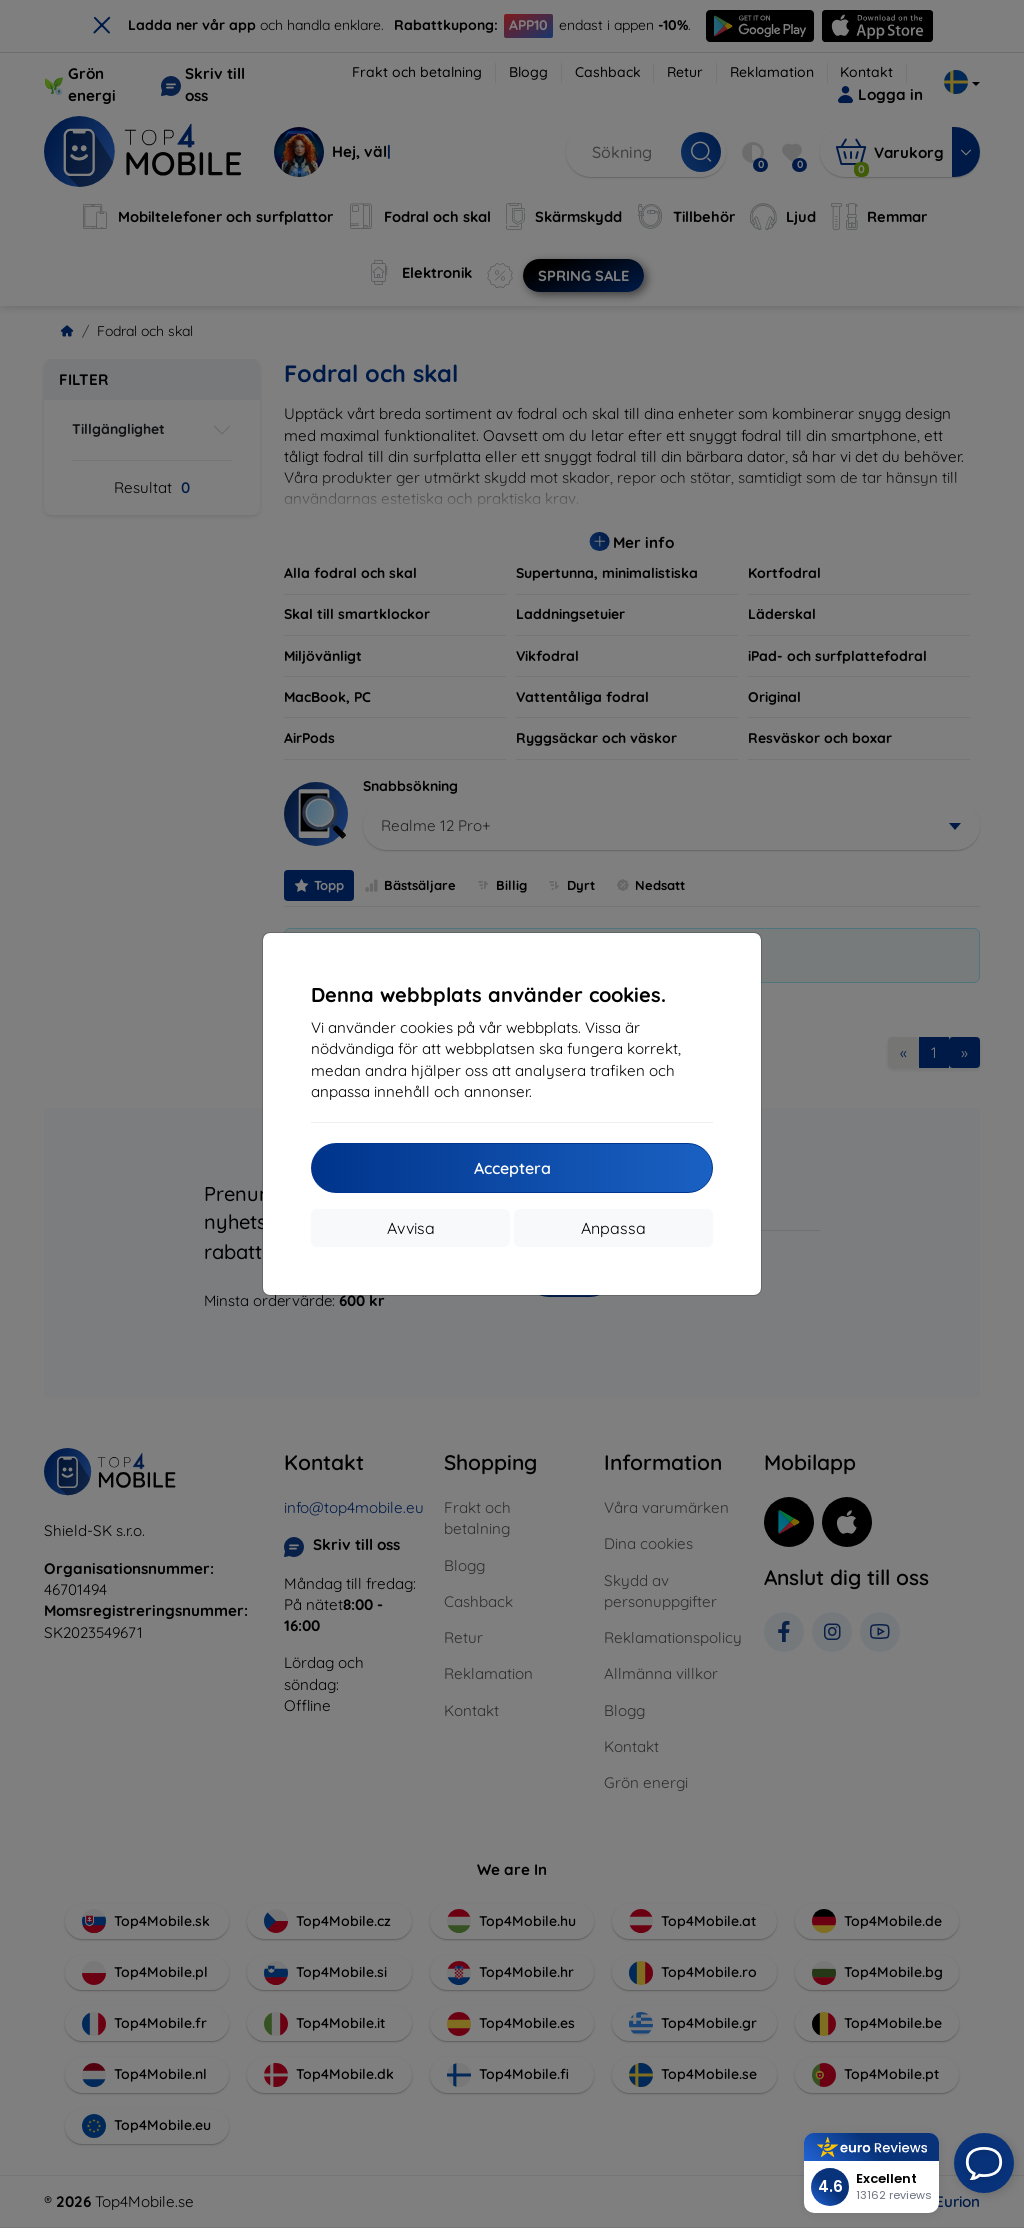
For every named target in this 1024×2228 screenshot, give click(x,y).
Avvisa (411, 1228)
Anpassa (613, 1228)
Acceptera (512, 1168)
